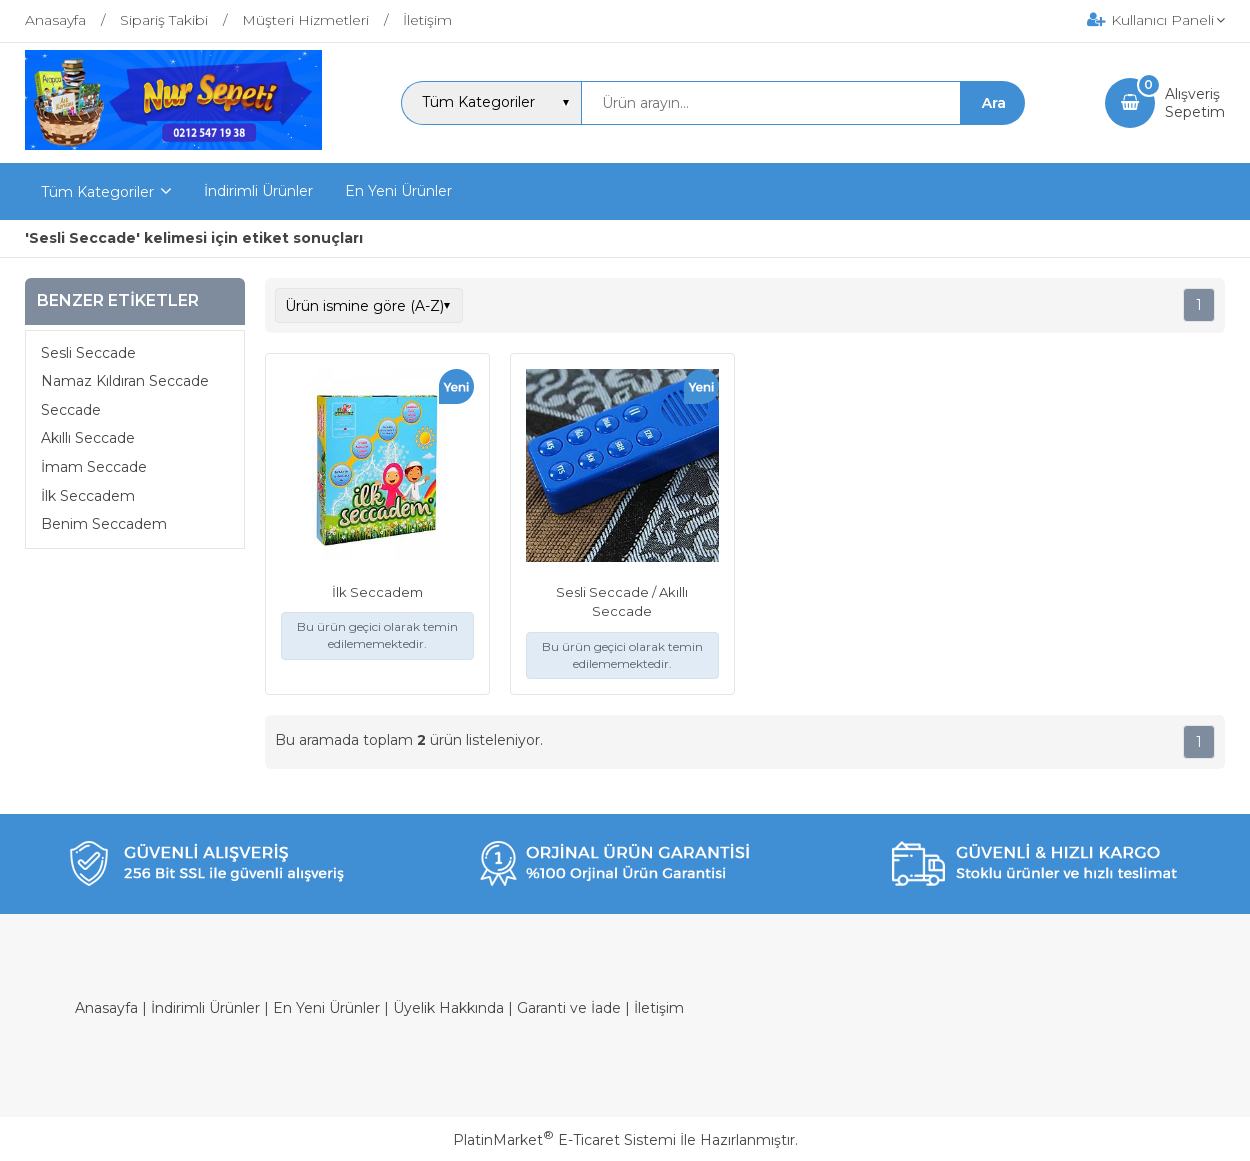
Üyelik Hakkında (448, 1008)
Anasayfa (106, 1008)
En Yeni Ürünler (326, 1008)
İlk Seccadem (88, 496)
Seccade (71, 410)
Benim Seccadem (104, 524)
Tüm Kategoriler (97, 192)
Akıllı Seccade (88, 438)
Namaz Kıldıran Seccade (125, 381)
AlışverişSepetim (1195, 103)
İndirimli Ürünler (205, 1008)
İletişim (659, 1008)
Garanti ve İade (569, 1008)
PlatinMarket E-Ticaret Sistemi (564, 1140)
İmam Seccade (94, 467)
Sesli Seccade (88, 353)
